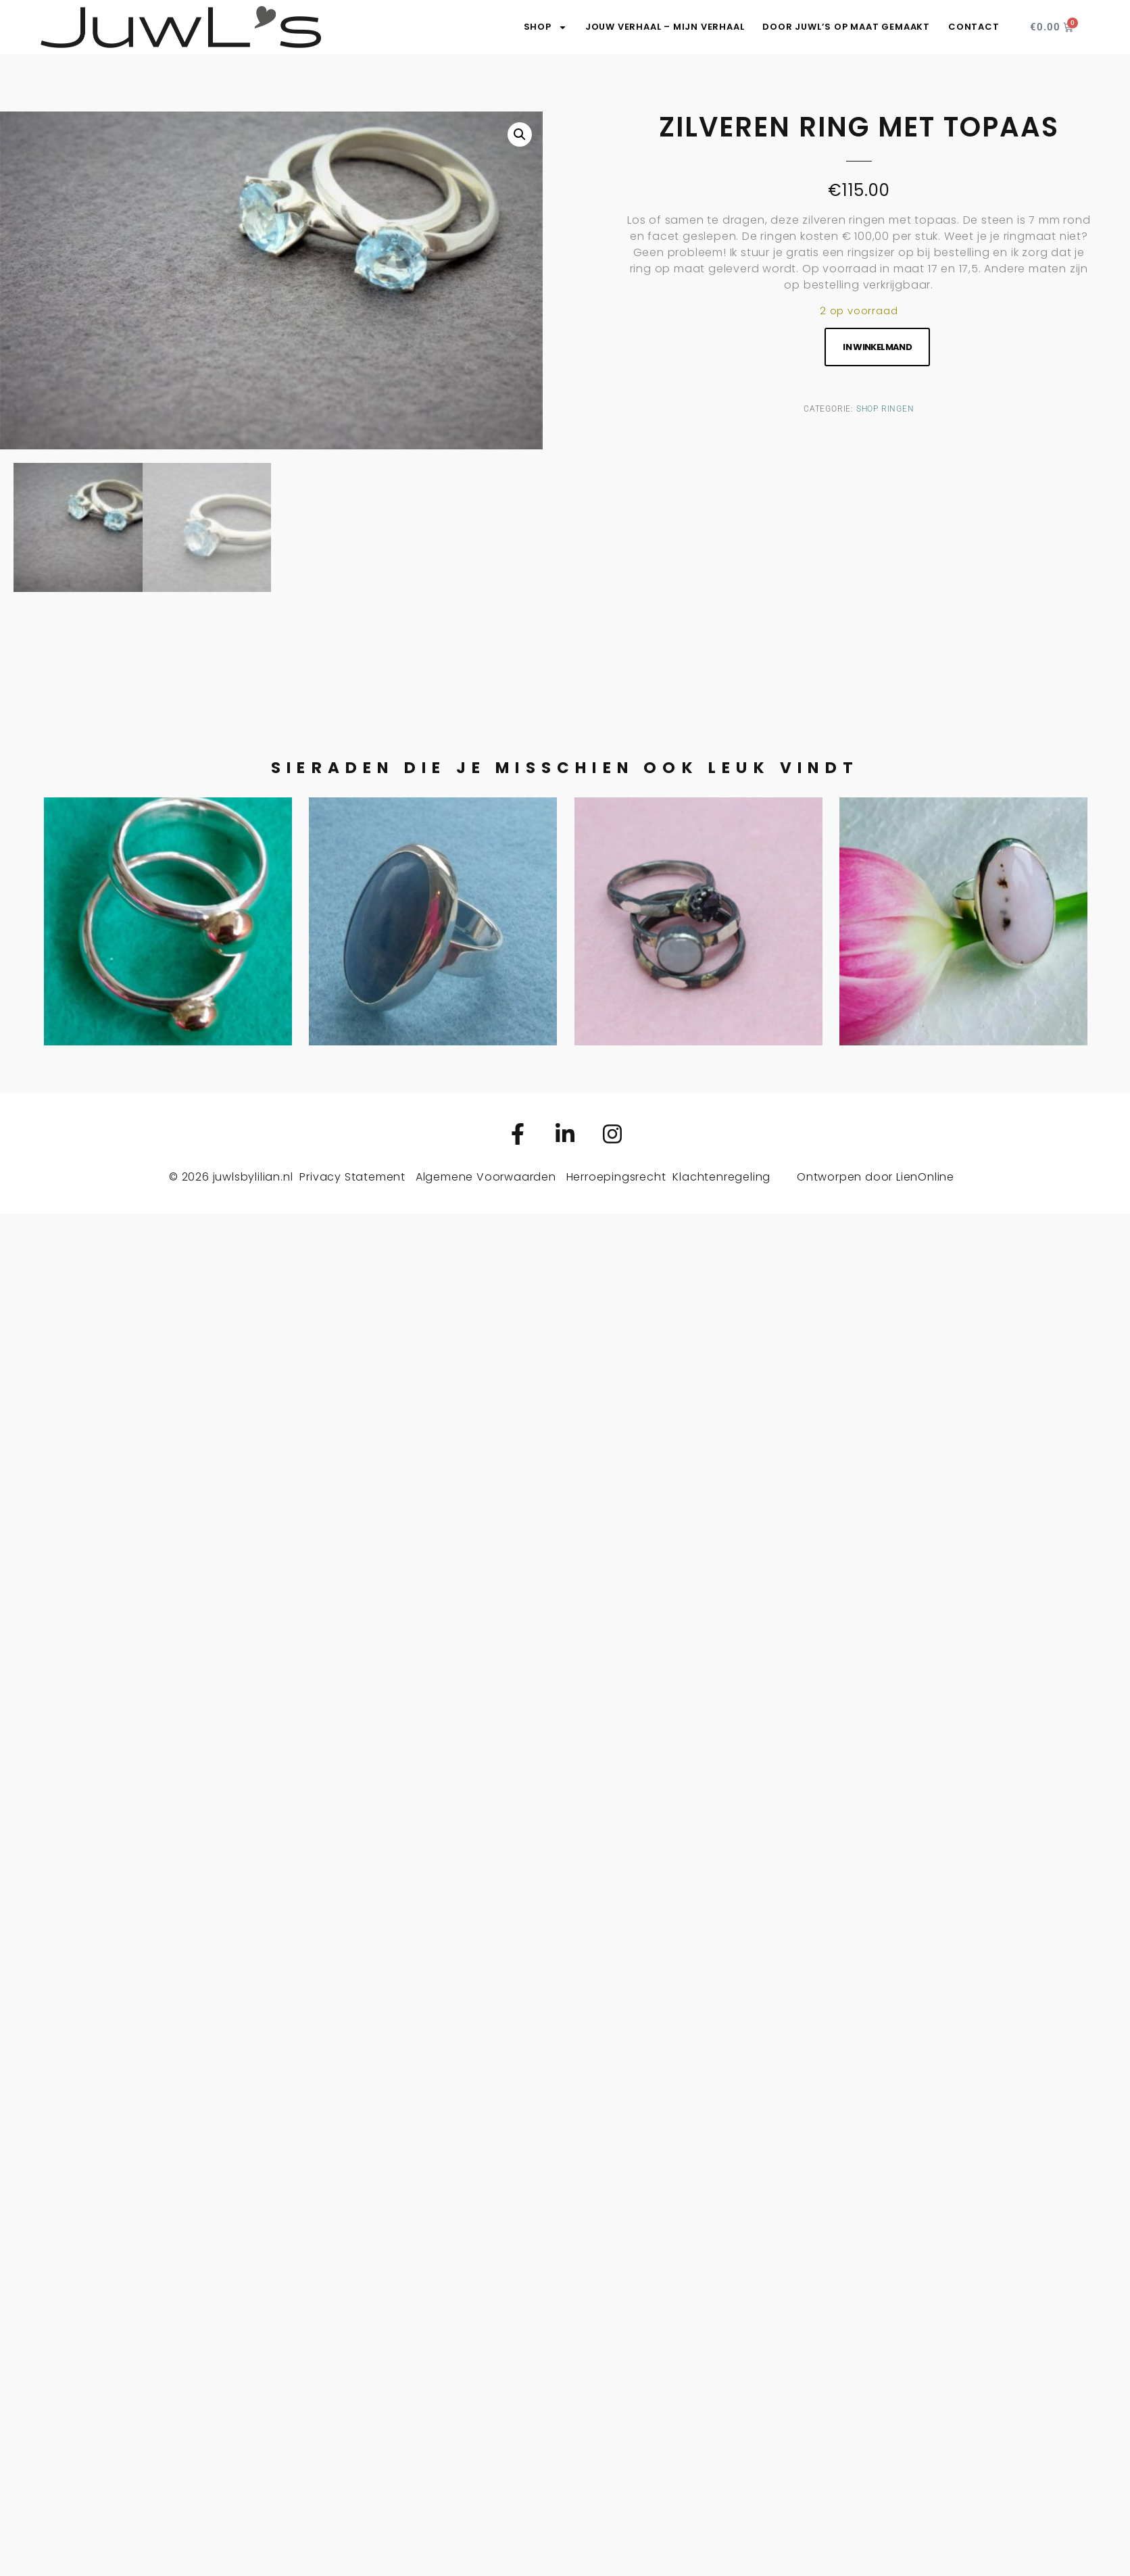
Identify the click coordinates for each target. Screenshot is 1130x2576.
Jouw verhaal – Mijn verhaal (665, 26)
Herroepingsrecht (616, 1177)
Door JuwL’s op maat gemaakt (846, 26)
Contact (974, 26)
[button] (520, 134)
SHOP (545, 27)
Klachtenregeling (721, 1177)
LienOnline (925, 1177)
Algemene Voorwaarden (486, 1177)
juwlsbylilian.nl (253, 1177)
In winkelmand (877, 347)
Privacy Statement (352, 1177)
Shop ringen (885, 409)
